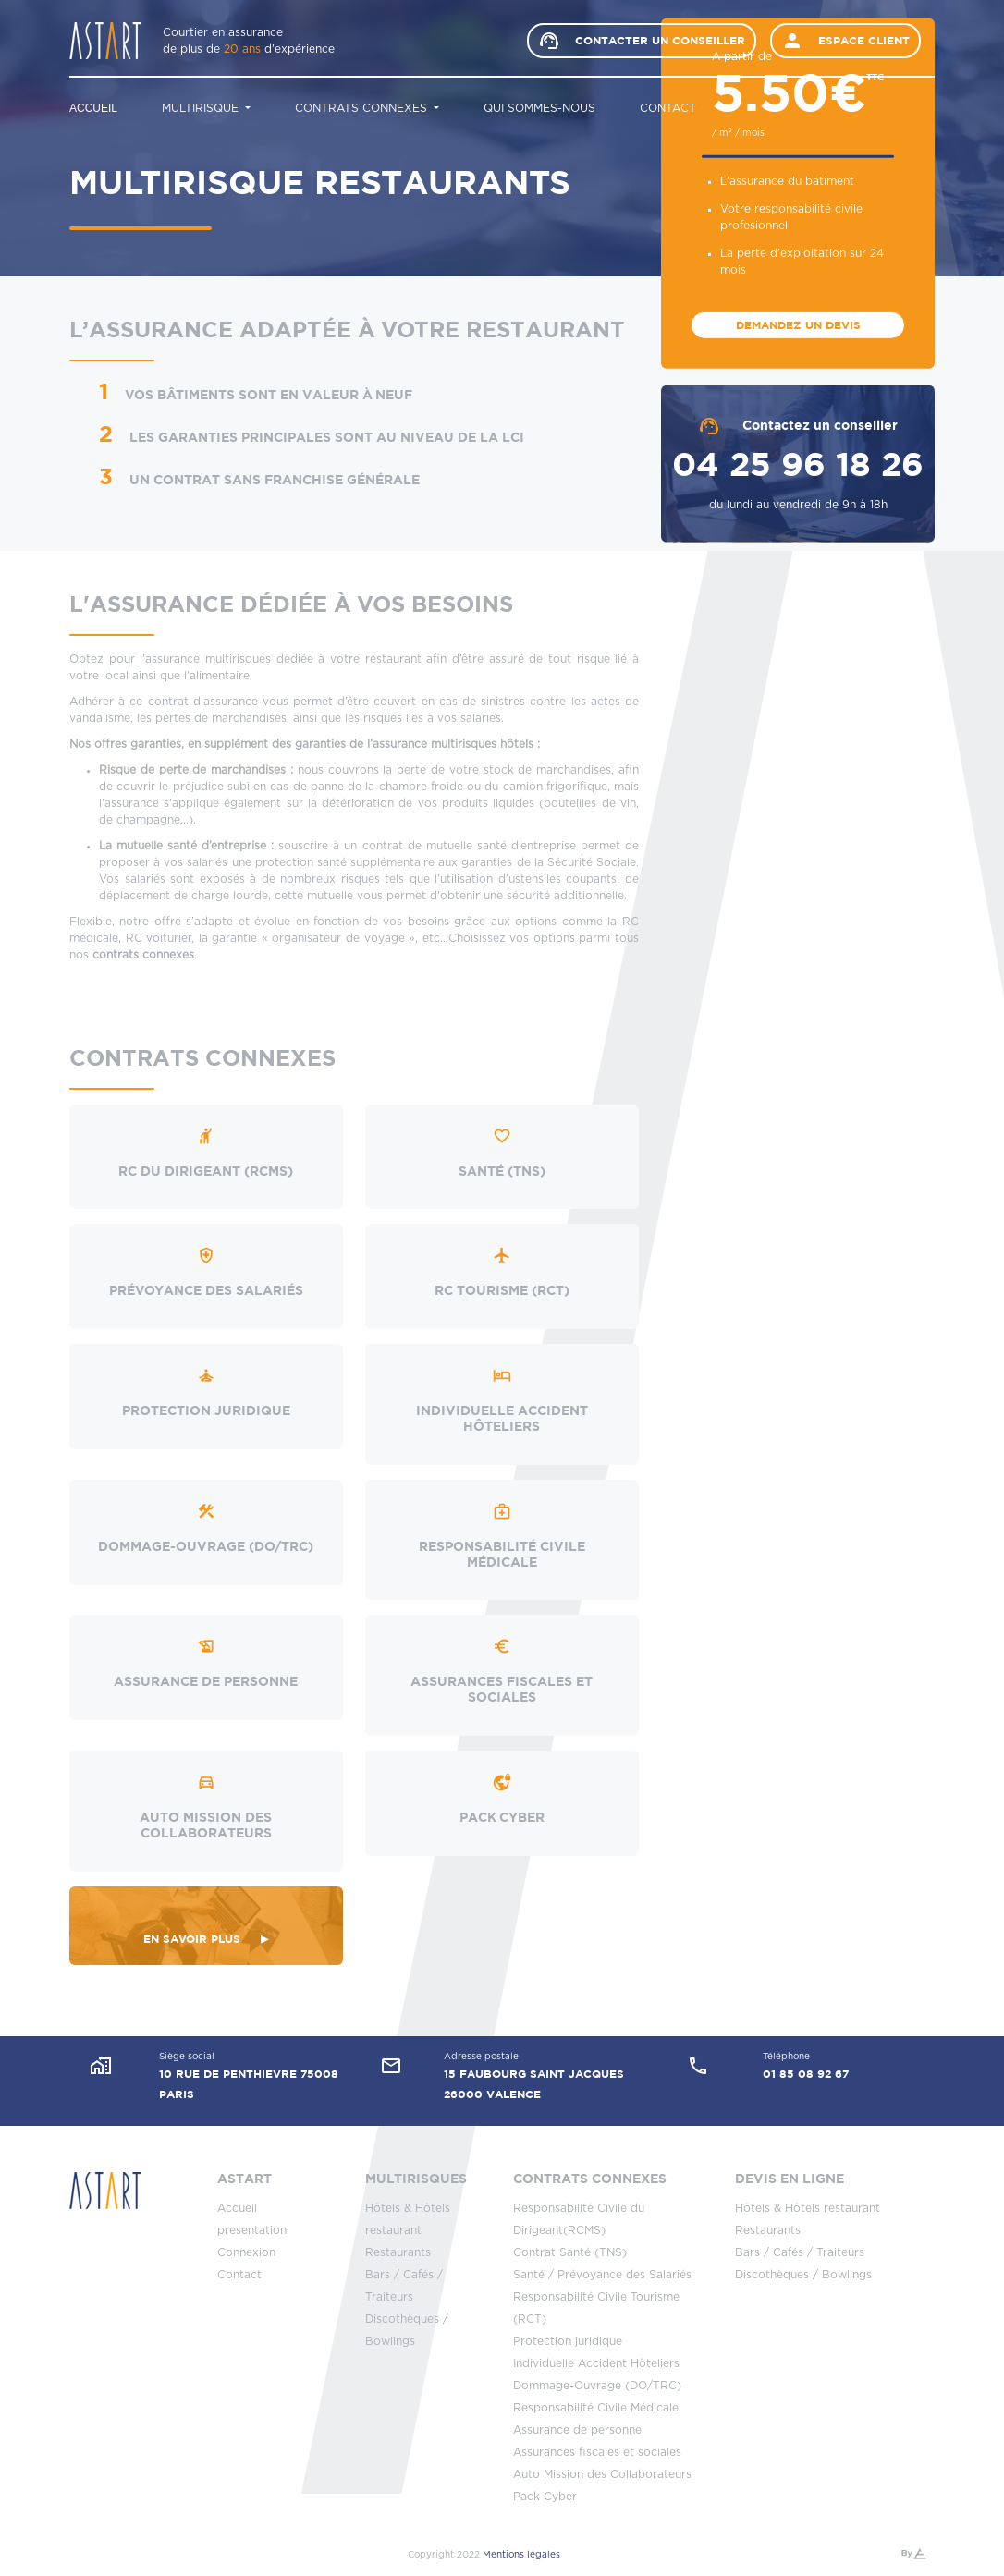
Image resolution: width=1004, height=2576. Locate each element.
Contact (668, 108)
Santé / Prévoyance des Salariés (602, 2274)
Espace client (845, 41)
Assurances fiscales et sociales (597, 2452)
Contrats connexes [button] (363, 108)
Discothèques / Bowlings (803, 2274)
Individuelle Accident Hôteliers (596, 2363)
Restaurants (398, 2252)
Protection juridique (567, 2341)
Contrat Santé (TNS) (570, 2252)
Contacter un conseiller (641, 41)
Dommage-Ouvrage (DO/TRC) (597, 2385)
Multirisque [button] (202, 108)
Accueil (93, 108)
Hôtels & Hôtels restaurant (807, 2208)
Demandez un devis (798, 325)
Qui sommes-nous (539, 108)
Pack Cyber (545, 2496)
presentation (252, 2230)
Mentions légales (521, 2554)
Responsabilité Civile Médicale (596, 2407)
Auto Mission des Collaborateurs (602, 2474)
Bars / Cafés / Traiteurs (799, 2252)
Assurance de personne (577, 2430)
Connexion (246, 2252)
